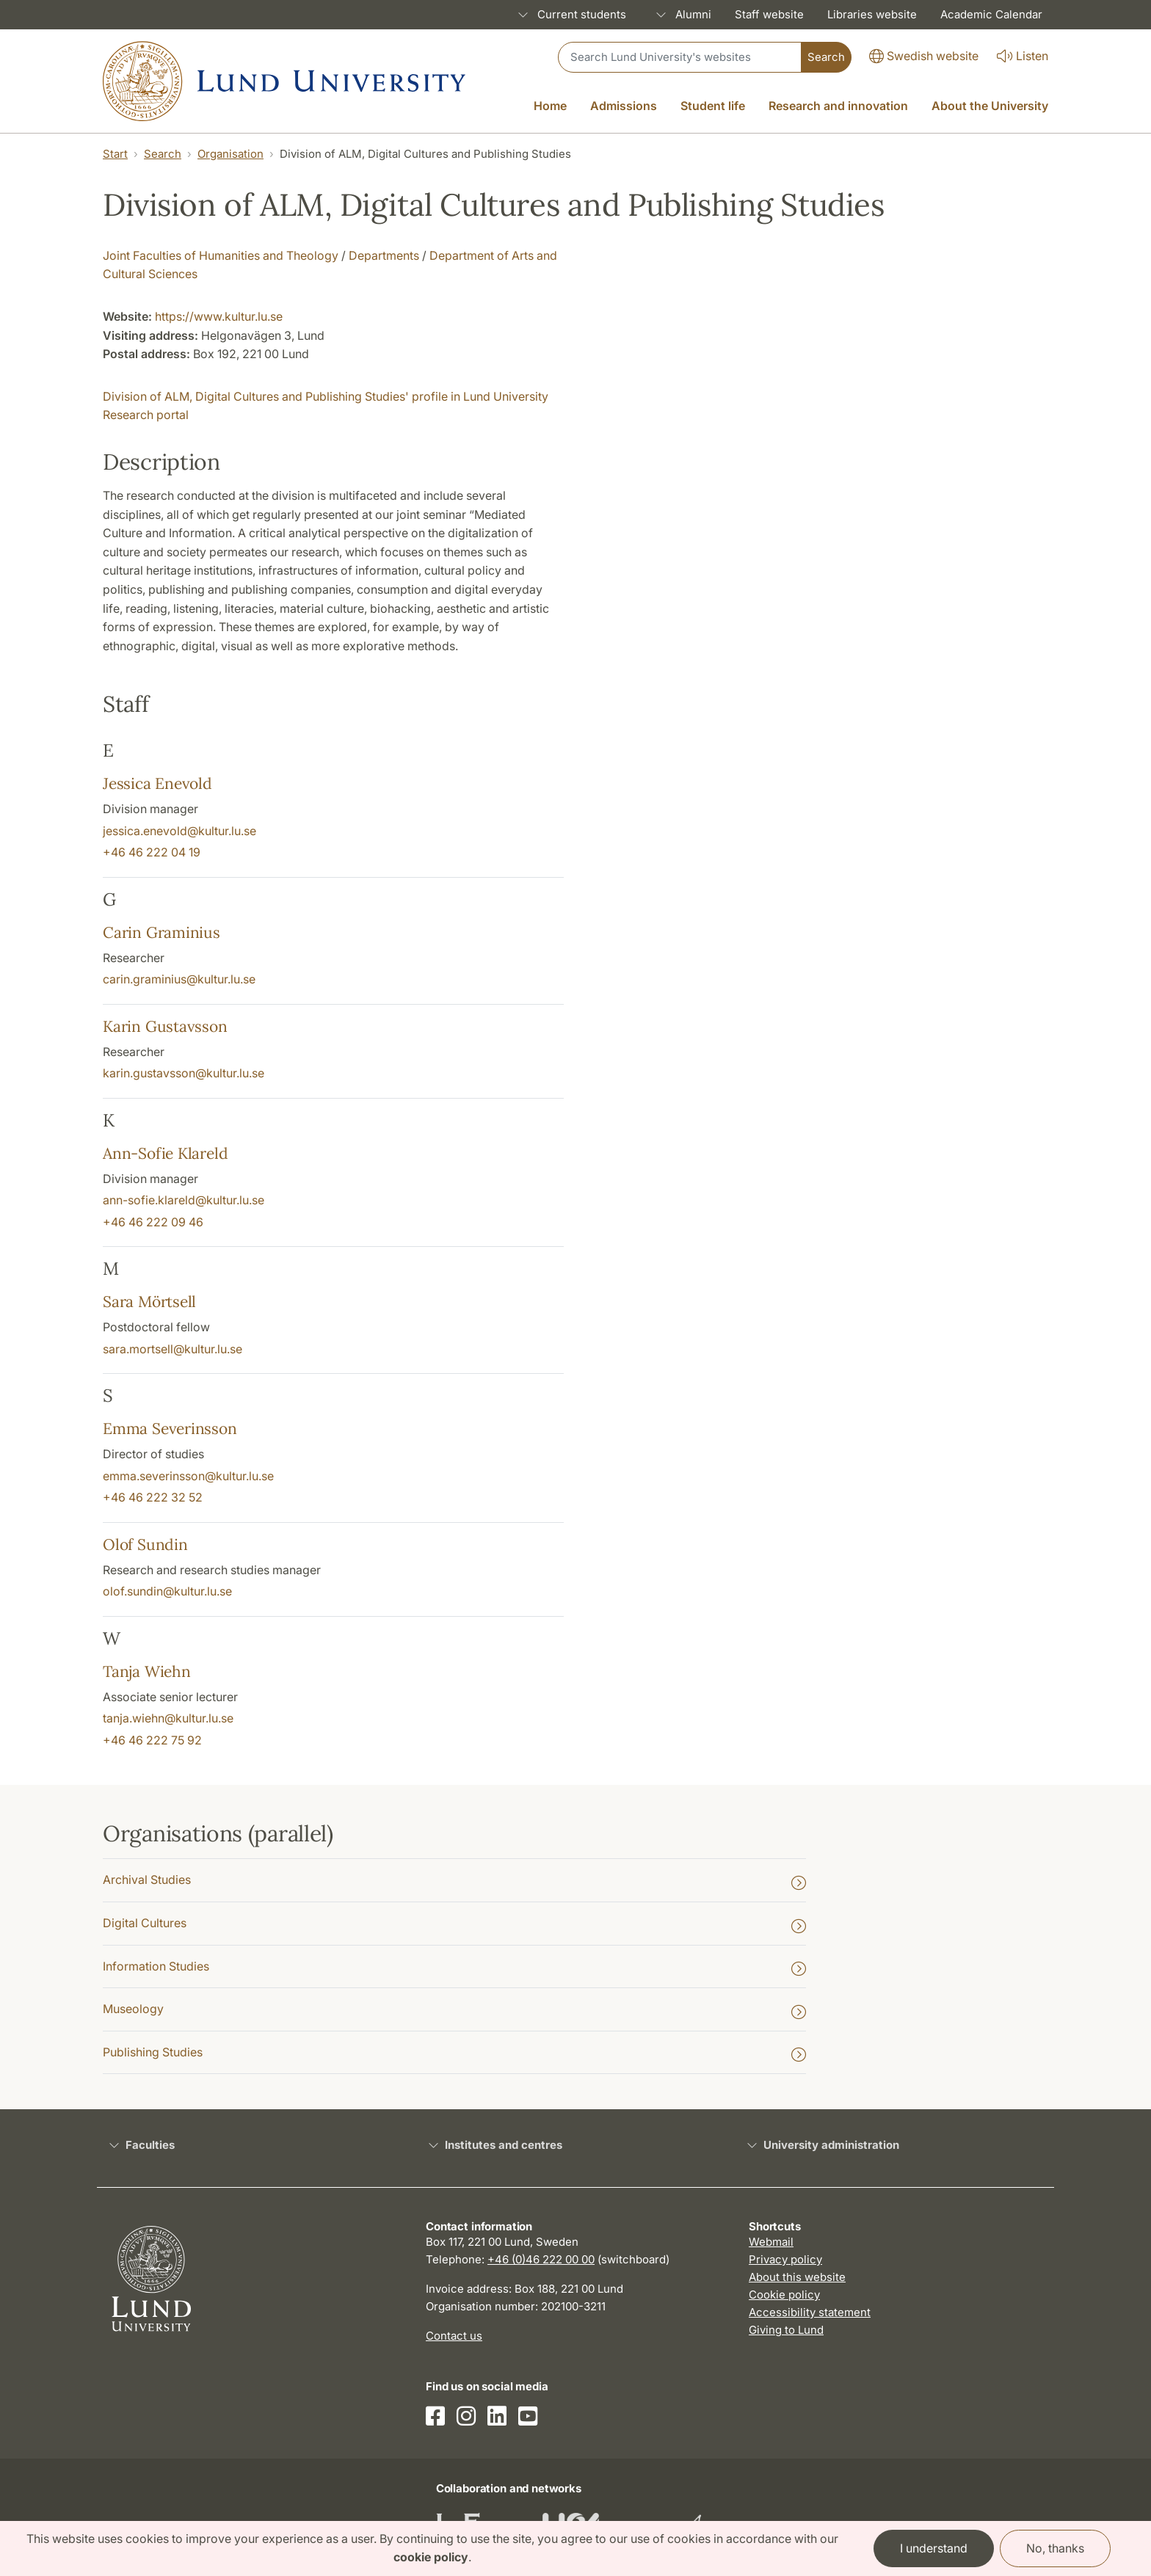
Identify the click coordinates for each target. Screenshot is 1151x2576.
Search (162, 154)
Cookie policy (784, 2295)
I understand (933, 2548)
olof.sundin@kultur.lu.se (167, 1591)
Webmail (771, 2242)
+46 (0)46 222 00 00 (541, 2259)
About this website (797, 2277)
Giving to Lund (786, 2330)
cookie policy (430, 2557)
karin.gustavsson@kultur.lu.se (183, 1073)
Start (115, 154)
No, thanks (1055, 2548)
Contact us (454, 2336)
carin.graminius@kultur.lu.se (179, 979)
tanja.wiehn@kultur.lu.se (168, 1718)
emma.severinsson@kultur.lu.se (188, 1476)
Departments (384, 255)
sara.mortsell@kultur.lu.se (172, 1349)
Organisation (230, 154)
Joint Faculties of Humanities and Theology (220, 255)
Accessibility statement (810, 2312)
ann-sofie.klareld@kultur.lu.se (183, 1200)
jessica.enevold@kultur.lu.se (179, 830)
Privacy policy (785, 2259)
